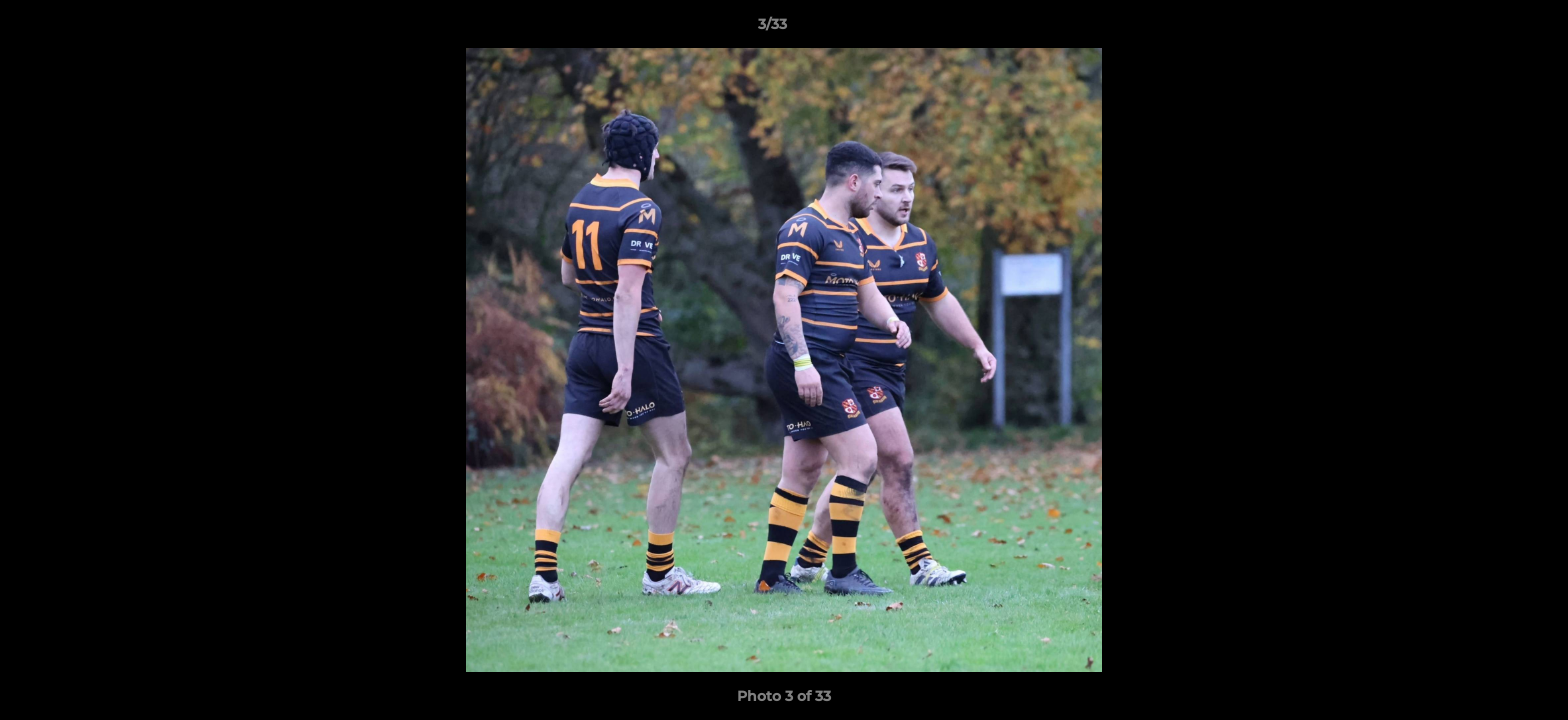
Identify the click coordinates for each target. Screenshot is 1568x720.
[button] (1484, 29)
